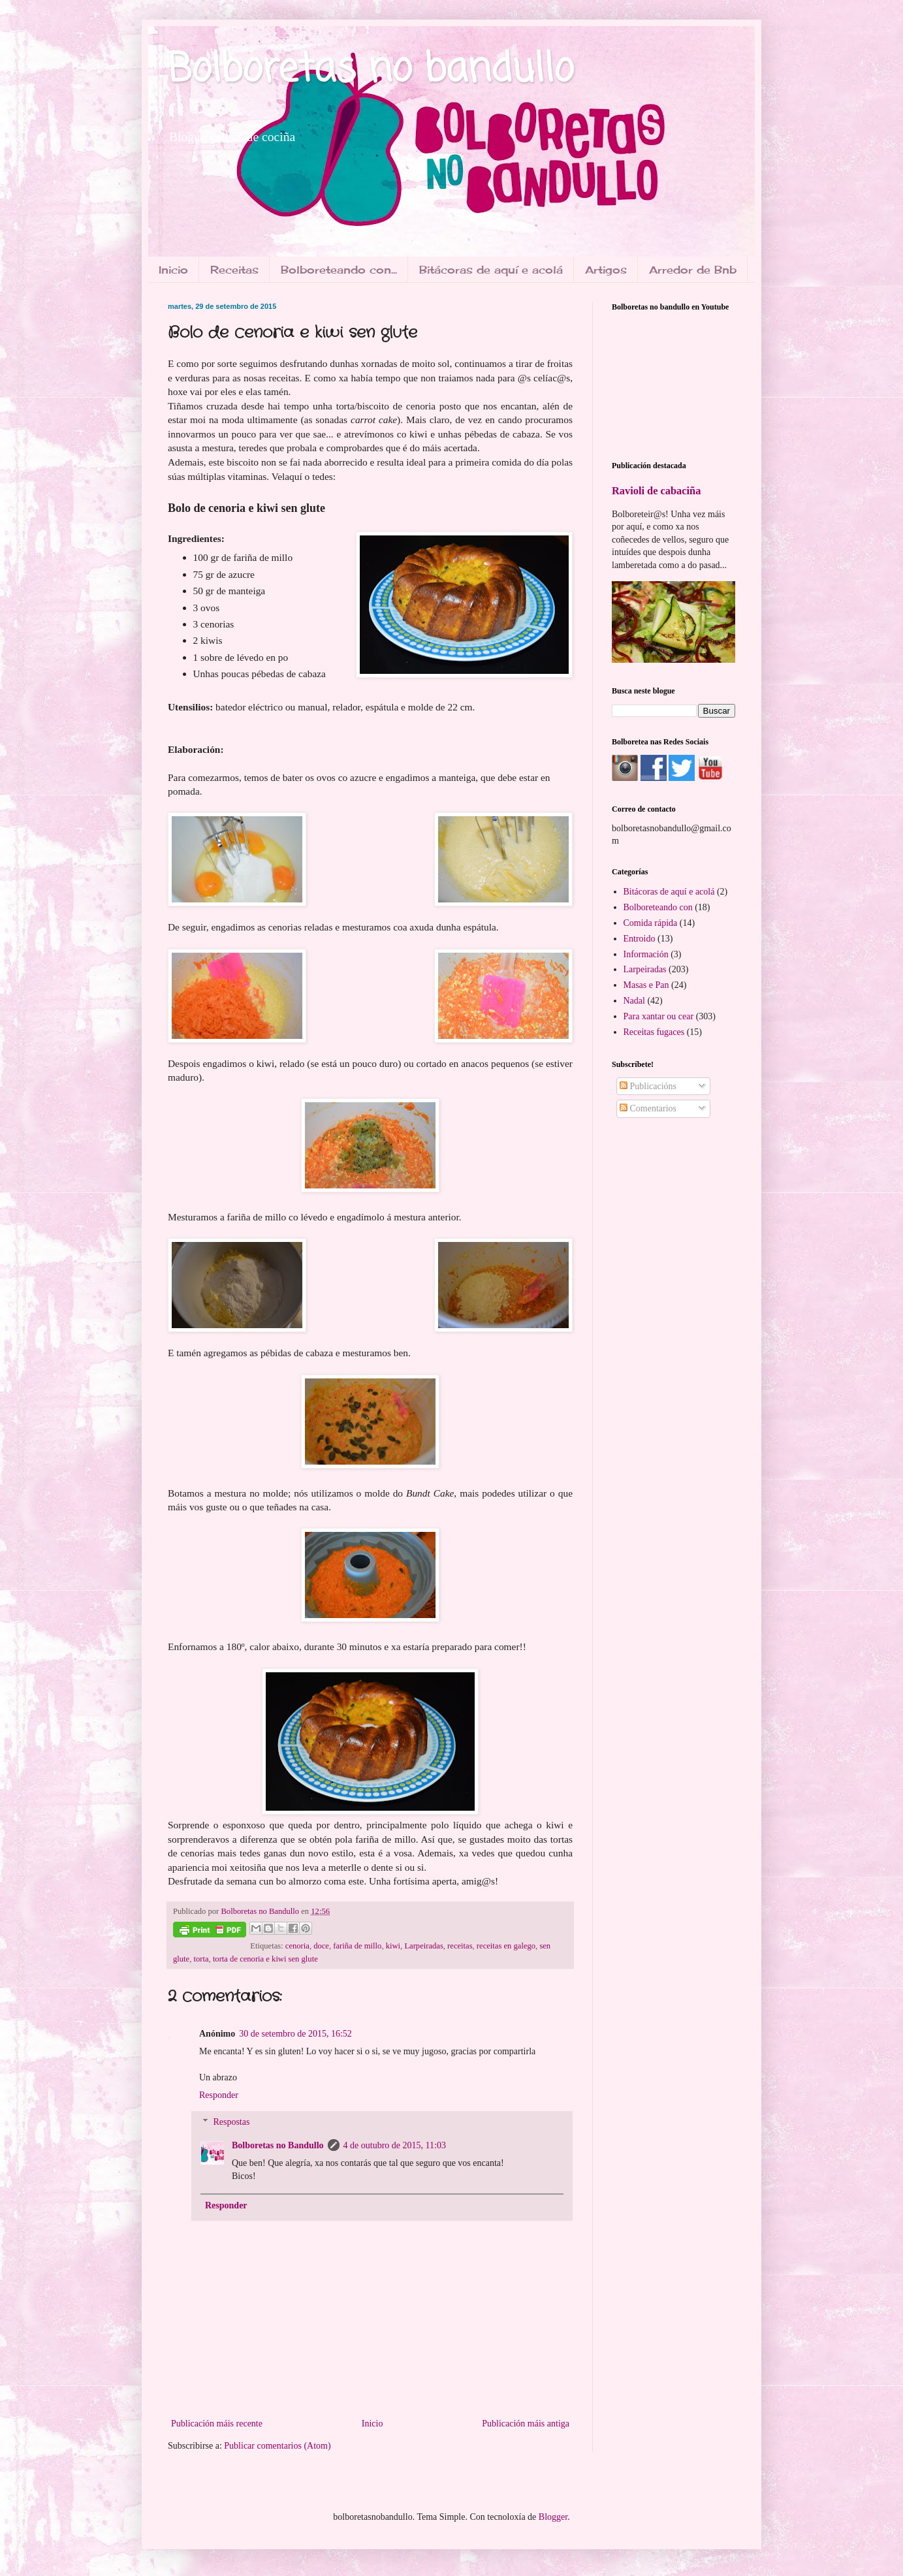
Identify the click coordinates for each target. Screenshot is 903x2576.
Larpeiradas (423, 1945)
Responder (218, 2095)
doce (321, 1945)
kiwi (393, 1945)
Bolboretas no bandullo (370, 70)
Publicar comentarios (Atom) (277, 2446)
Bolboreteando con (658, 907)
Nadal (634, 1001)
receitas (459, 1945)
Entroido (640, 939)
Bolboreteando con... (339, 269)
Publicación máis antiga (525, 2423)
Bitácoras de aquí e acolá (491, 269)
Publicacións (648, 1086)
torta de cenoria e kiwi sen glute (265, 1959)
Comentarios (648, 1108)
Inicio (173, 269)
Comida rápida (651, 923)
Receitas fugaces (654, 1032)
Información (646, 954)
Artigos (606, 269)
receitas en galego (506, 1945)
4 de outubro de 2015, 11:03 (394, 2145)
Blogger (553, 2517)
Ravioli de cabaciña (656, 491)
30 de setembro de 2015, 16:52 (295, 2034)
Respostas (231, 2122)
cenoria (297, 1945)
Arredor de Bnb (693, 269)
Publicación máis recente (216, 2423)
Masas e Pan (646, 985)
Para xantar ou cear (659, 1016)
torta (200, 1959)
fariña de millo (357, 1945)
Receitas (234, 269)
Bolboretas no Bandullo (278, 2145)
